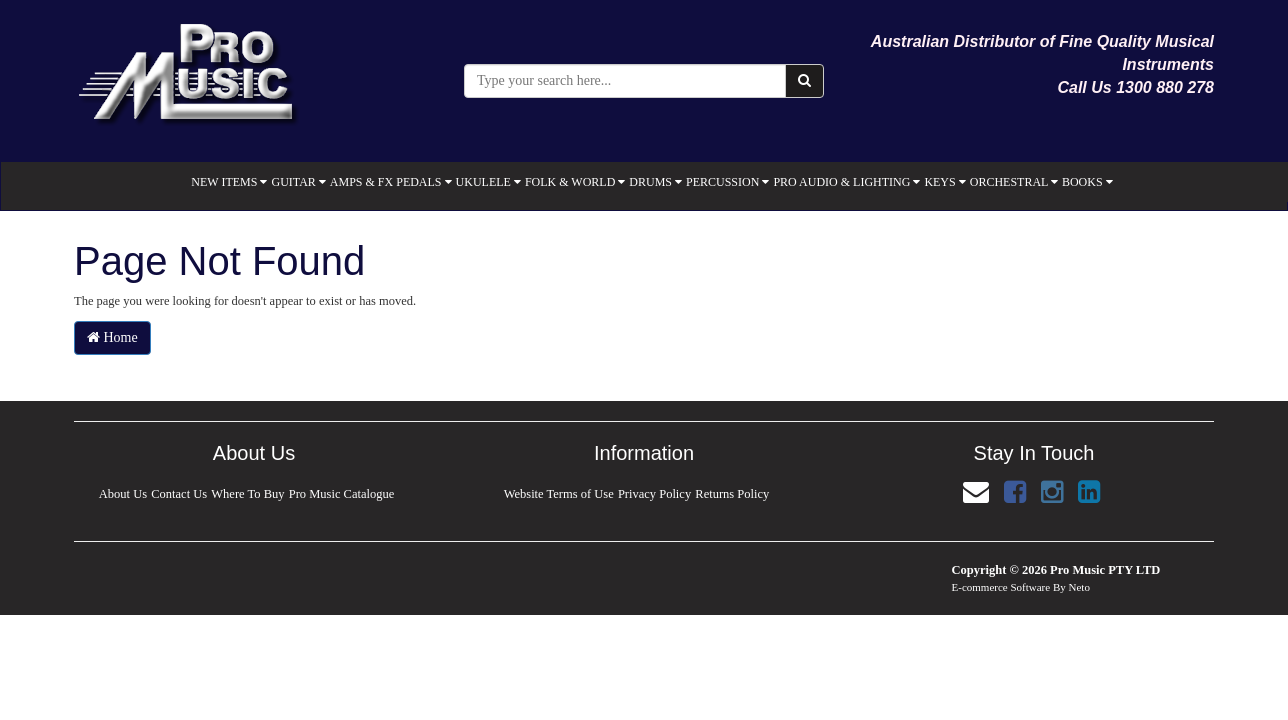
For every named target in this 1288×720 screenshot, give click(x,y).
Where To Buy (248, 494)
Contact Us (179, 494)
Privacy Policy (654, 494)
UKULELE (488, 182)
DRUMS (655, 182)
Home (112, 337)
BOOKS (1087, 182)
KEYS (944, 182)
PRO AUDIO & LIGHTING (846, 182)
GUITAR (298, 182)
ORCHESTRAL (1014, 182)
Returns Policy (733, 494)
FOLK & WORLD (575, 182)
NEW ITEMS (229, 182)
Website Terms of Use (558, 494)
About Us (122, 494)
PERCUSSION (727, 182)
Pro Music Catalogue (342, 494)
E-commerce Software (1001, 587)
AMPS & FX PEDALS (391, 182)
